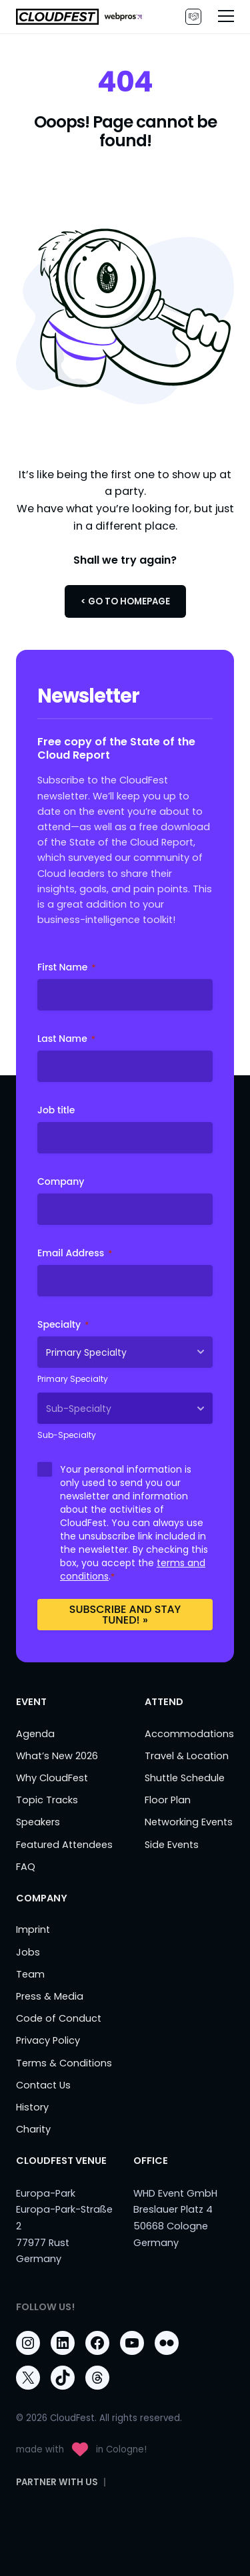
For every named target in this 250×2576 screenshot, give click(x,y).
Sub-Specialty (66, 1435)
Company (61, 1181)
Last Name (66, 1038)
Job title (56, 1110)
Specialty (63, 1324)
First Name (66, 967)
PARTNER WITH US (193, 16)
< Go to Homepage (125, 601)
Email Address (74, 1253)
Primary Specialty (72, 1379)
